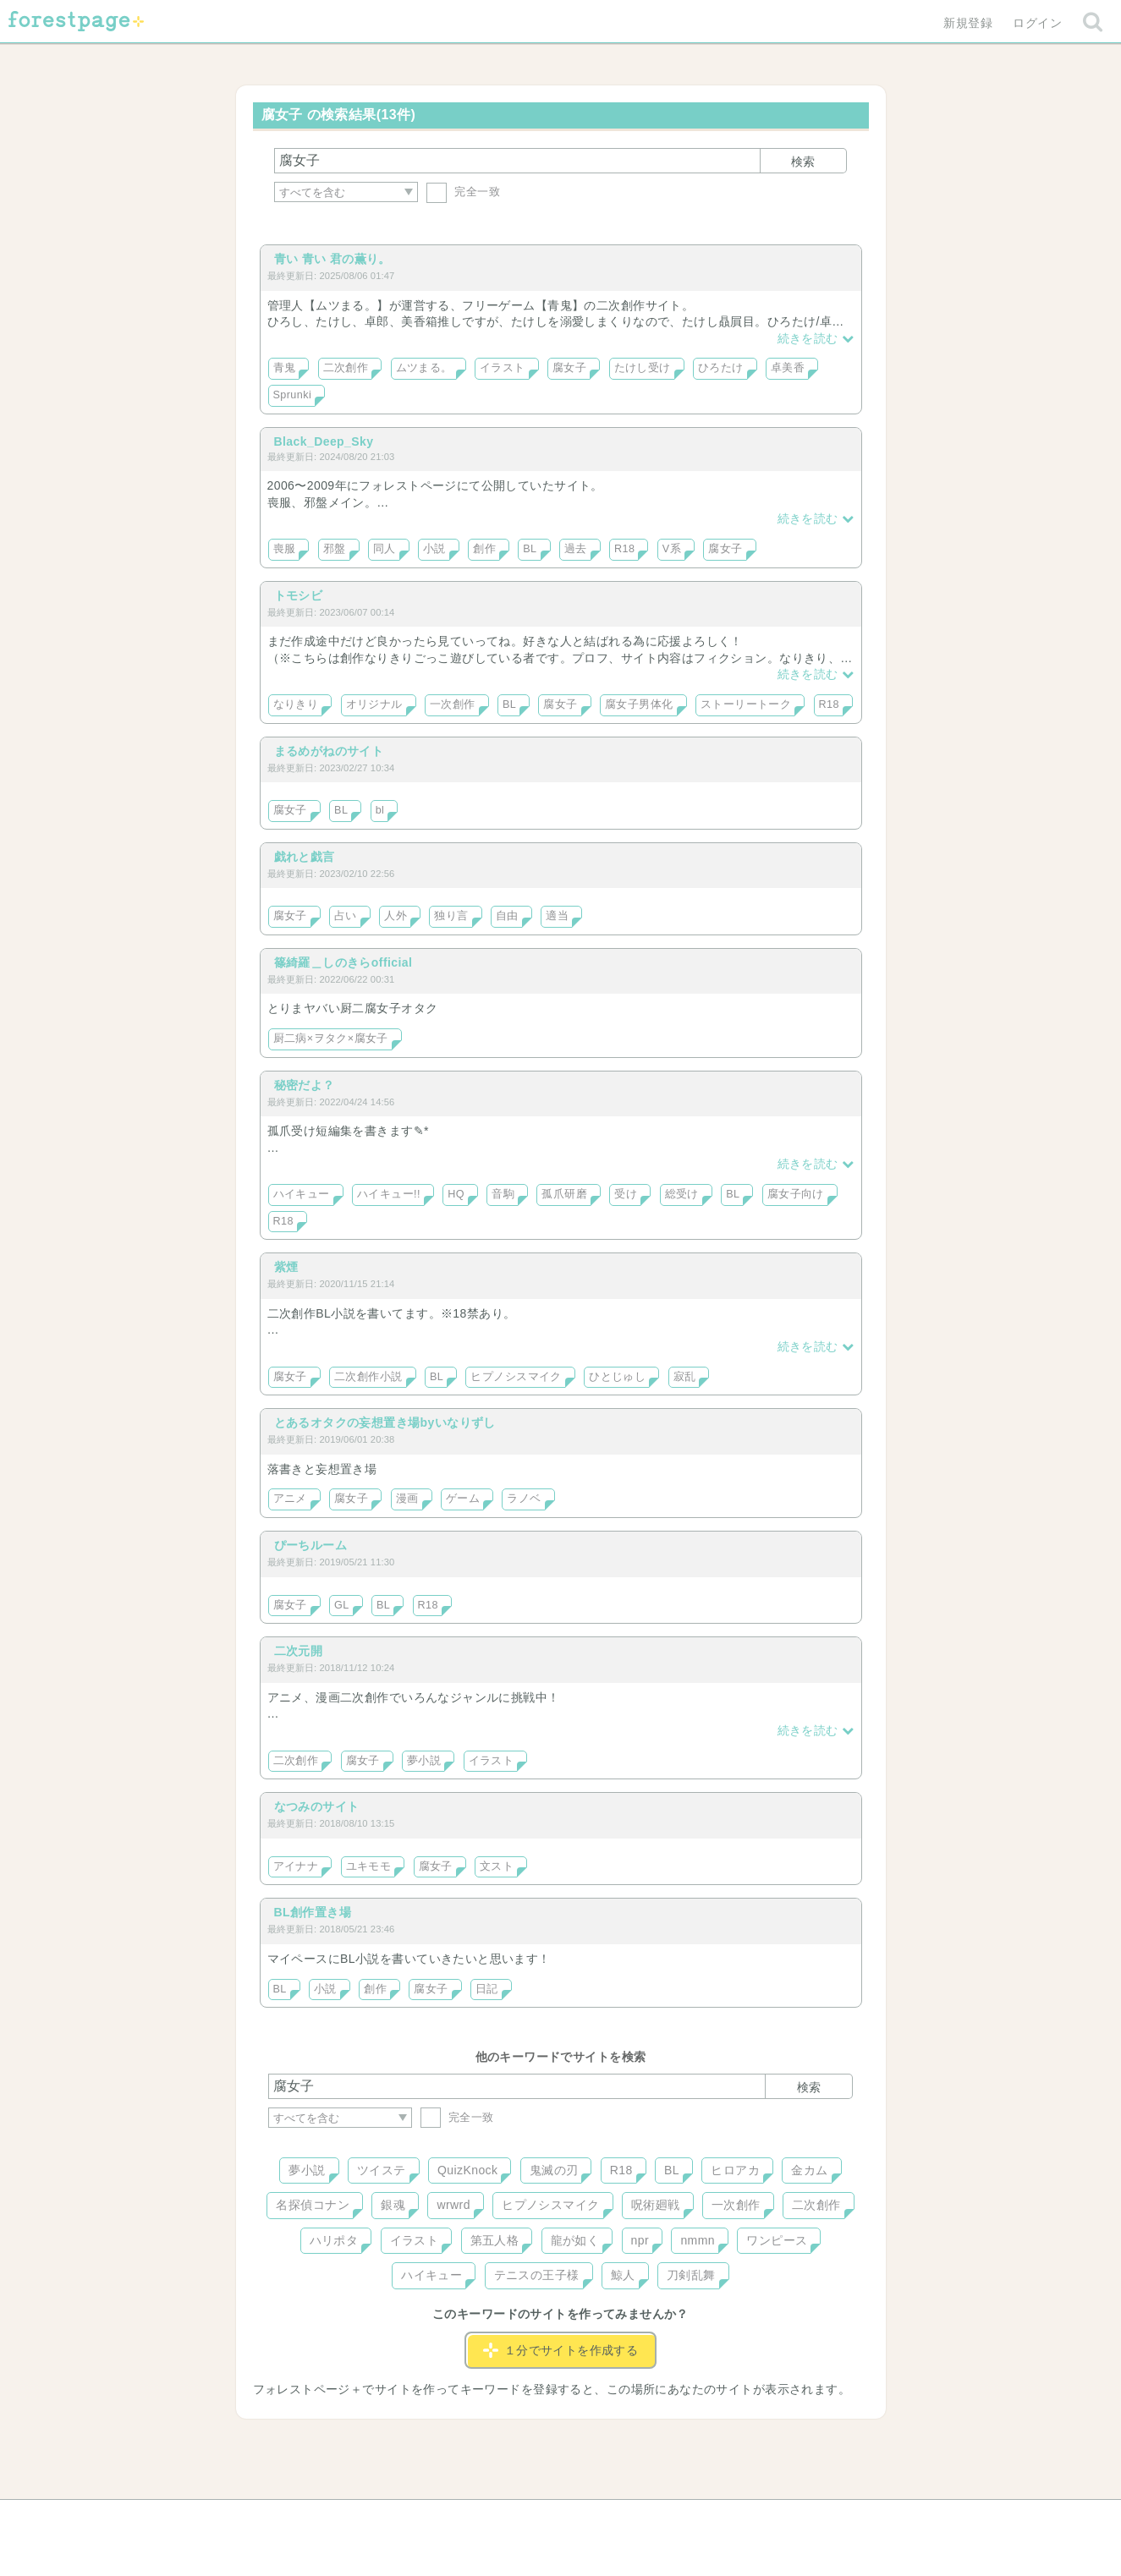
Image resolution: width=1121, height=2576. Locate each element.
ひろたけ (721, 368)
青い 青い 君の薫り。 (332, 259)
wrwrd (453, 2205)
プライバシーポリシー (743, 2518)
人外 (395, 916)
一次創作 (452, 704)
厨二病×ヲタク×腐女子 (330, 1038)
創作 (484, 549)
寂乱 (684, 1377)
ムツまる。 (424, 368)
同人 (384, 549)
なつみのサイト (317, 1806)
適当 (557, 916)
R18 (624, 549)
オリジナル (374, 704)
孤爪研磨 (564, 1194)
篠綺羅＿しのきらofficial (343, 962)
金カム (809, 2170)
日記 (486, 1989)
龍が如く (575, 2240)
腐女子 (569, 368)
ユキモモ (369, 1866)
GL (341, 1605)
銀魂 (393, 2205)
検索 (803, 161)
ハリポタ (334, 2240)
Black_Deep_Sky (324, 441)
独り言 (451, 916)
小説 (434, 549)
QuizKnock (467, 2170)
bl (380, 810)
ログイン (1037, 23)
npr (640, 2240)
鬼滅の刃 (554, 2170)
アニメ (290, 1498)
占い (345, 916)
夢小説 (424, 1761)
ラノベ (524, 1498)
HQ (456, 1194)
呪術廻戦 (655, 2205)
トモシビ (298, 595)
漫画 (407, 1498)
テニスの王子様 (537, 2275)
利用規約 (536, 2518)
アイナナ (296, 1866)
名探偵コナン (312, 2205)
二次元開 (298, 1651)
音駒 (503, 1194)
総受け (682, 1194)
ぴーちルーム (311, 1545)
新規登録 (967, 23)
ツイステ (381, 2170)
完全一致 (463, 191)
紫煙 (286, 1267)
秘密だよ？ (304, 1085)
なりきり (296, 704)
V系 (671, 549)
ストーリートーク (746, 704)
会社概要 (625, 2518)
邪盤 (334, 549)
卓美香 (788, 368)
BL (529, 549)
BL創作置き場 (313, 1912)
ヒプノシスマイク (515, 1377)
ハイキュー (301, 1194)
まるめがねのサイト (329, 751)
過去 (575, 549)
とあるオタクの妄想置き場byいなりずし (385, 1422)
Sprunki (292, 395)
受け (625, 1194)
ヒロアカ (735, 2170)
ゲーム (463, 1498)
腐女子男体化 (639, 704)
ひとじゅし (617, 1377)
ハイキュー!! (388, 1194)
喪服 (284, 549)
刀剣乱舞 (691, 2275)
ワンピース (776, 2240)
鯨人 (623, 2275)
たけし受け (642, 368)
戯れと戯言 (304, 856)
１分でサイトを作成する (561, 2350)
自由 (507, 916)
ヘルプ (344, 2518)
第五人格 (494, 2240)
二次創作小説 (368, 1377)
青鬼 (284, 368)
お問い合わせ (438, 2518)
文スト (497, 1866)
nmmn (697, 2240)
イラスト (502, 368)
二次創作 (346, 368)
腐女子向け (795, 1194)
